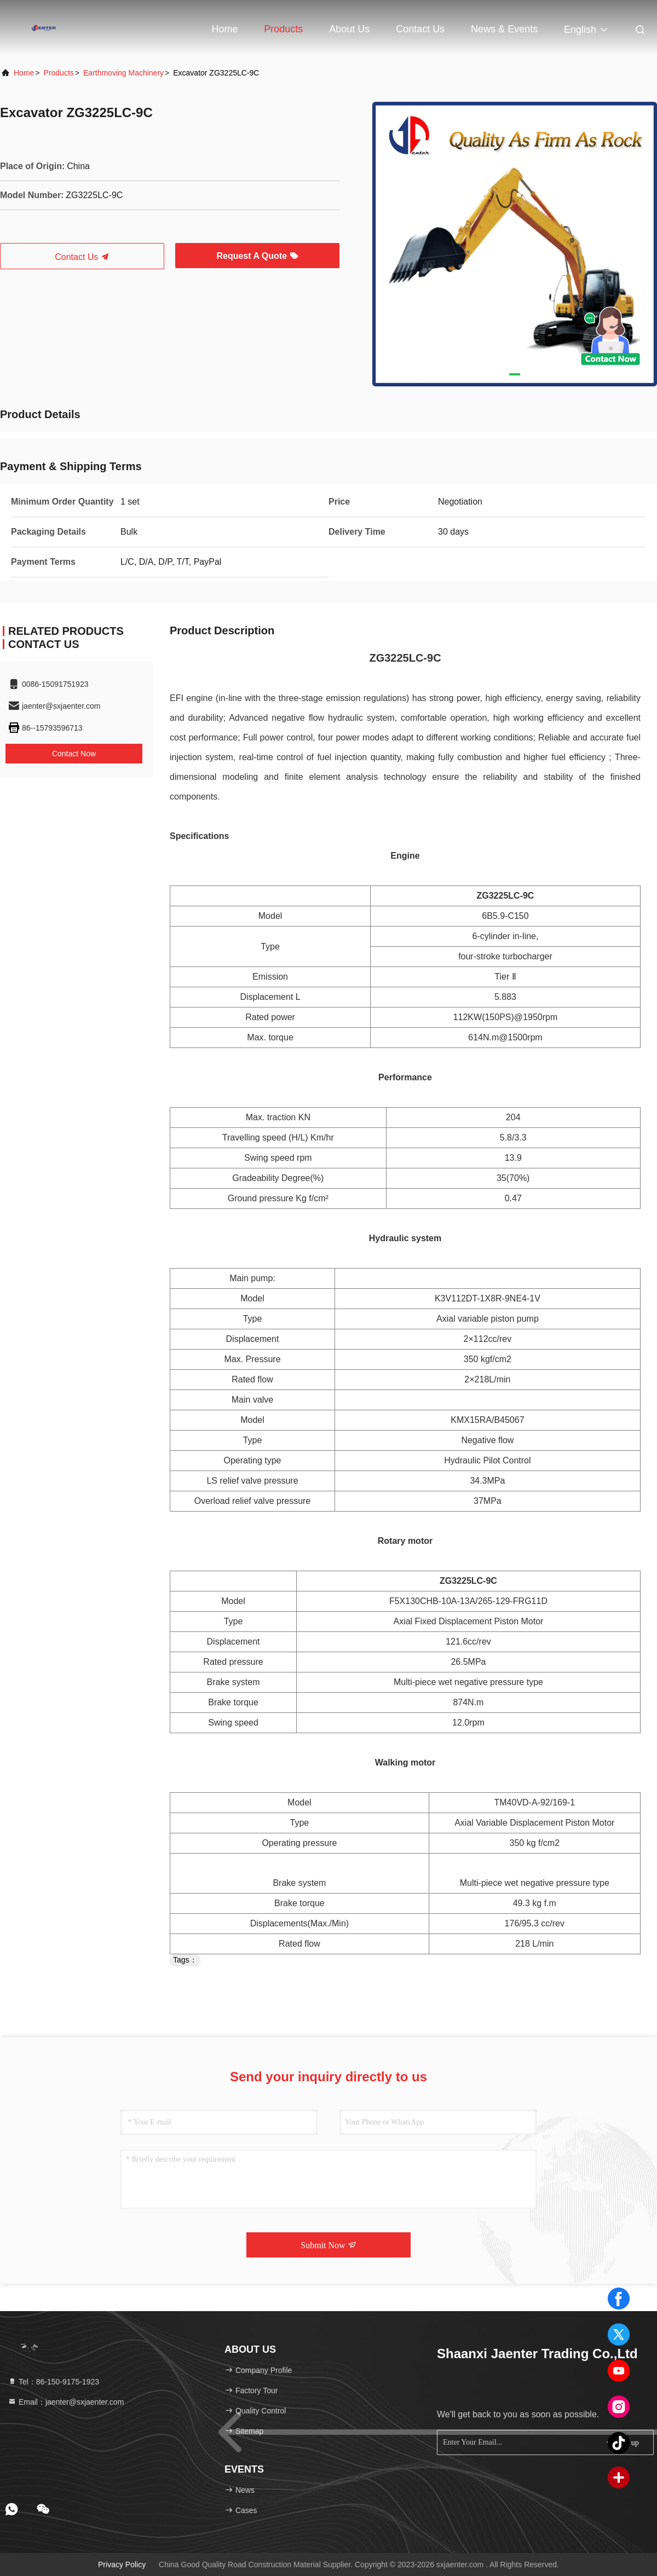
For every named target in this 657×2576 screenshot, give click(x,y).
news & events (504, 29)
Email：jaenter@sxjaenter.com (66, 2402)
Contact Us (420, 29)
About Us (349, 29)
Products (283, 29)
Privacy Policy (122, 2564)
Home (224, 29)
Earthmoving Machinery (123, 72)
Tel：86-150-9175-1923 (53, 2381)
